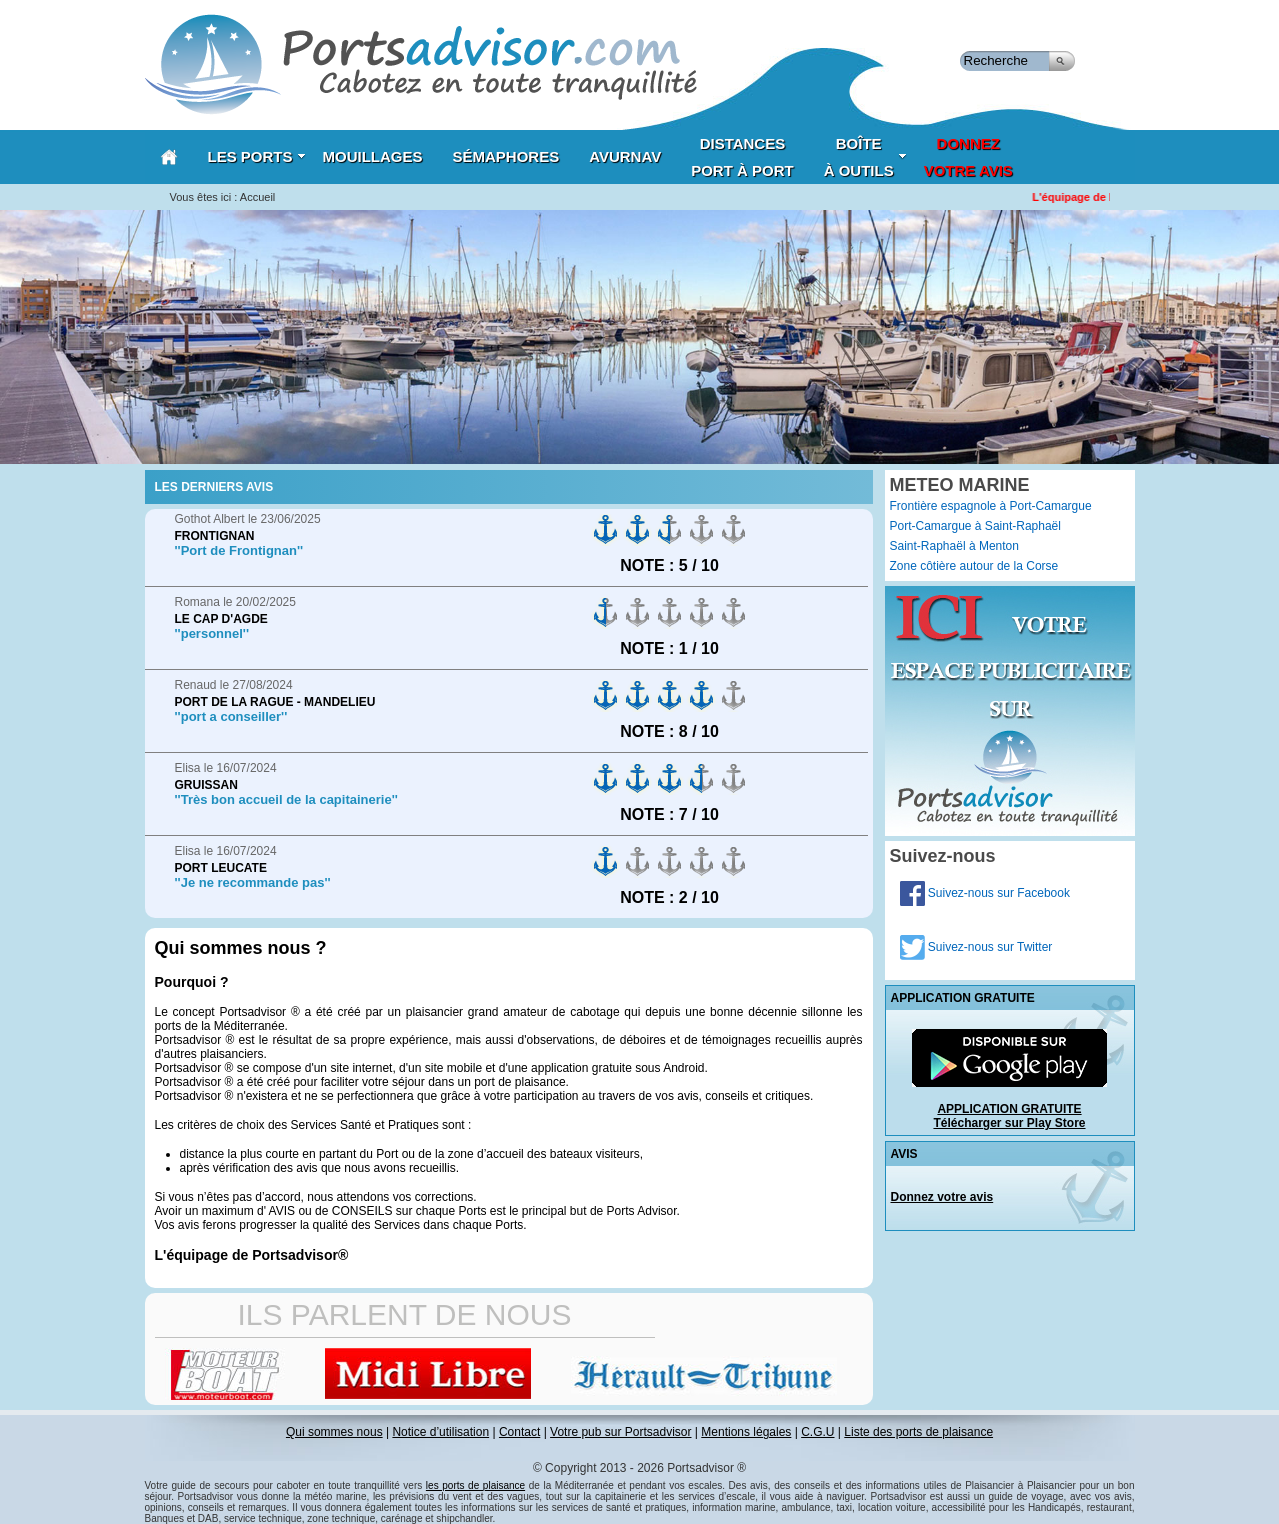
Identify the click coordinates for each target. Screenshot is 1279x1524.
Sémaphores (506, 156)
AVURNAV (625, 156)
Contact (519, 1432)
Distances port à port (742, 157)
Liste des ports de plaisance (918, 1432)
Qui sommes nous (334, 1432)
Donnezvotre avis (968, 157)
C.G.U (817, 1432)
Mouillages (373, 156)
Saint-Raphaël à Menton (954, 546)
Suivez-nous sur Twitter (976, 947)
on (606, 530)
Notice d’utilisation (440, 1432)
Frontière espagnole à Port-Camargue (991, 506)
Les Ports (257, 156)
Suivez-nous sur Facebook (985, 893)
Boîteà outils (865, 157)
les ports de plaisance (475, 1485)
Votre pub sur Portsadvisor (620, 1432)
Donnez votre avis (942, 1197)
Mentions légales (746, 1432)
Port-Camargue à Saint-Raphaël (975, 526)
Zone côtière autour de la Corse (974, 566)
